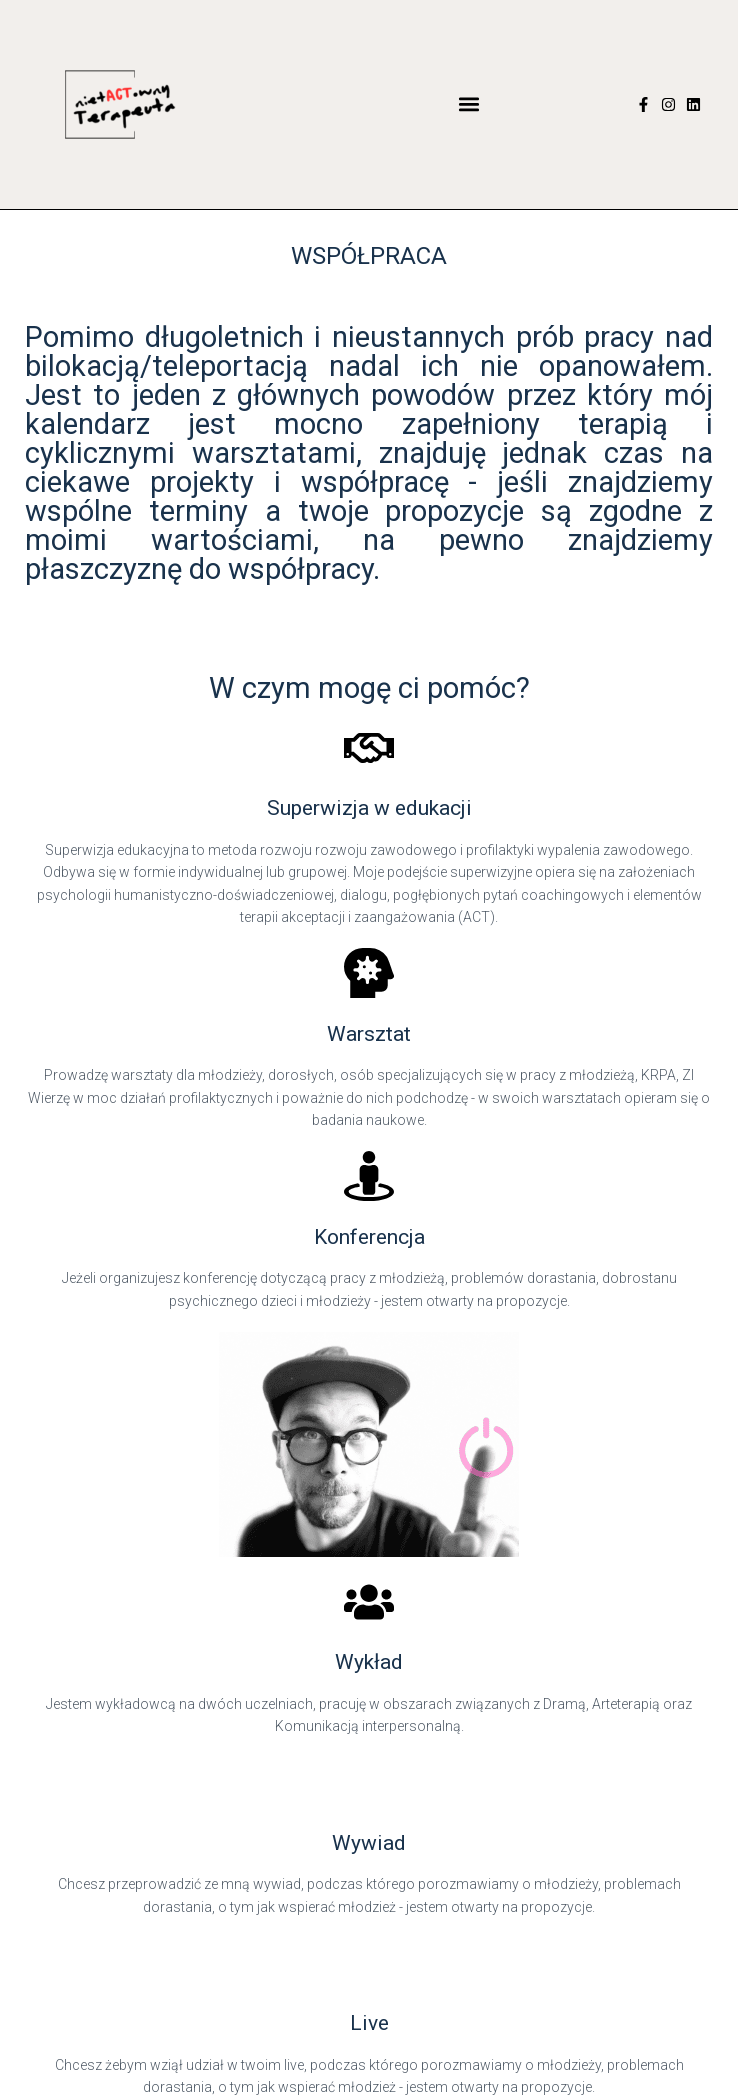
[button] (469, 104)
